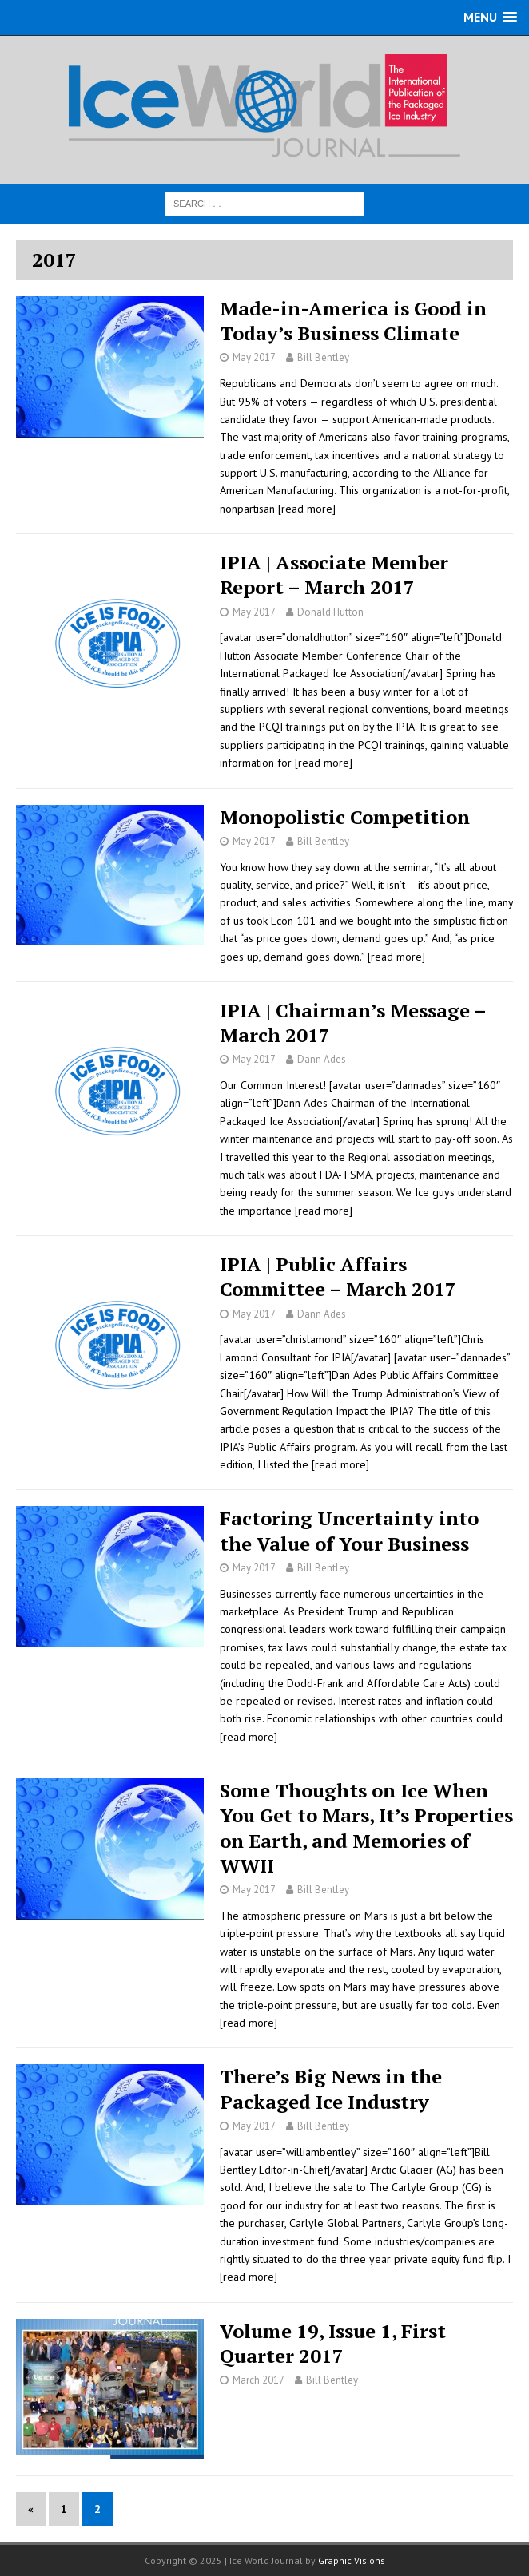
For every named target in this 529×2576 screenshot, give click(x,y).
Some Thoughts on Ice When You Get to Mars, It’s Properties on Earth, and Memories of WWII (366, 1827)
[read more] (307, 508)
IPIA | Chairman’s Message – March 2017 (353, 1022)
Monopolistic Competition (345, 817)
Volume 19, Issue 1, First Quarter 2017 (333, 2343)
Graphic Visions (351, 2560)
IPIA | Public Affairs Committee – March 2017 (338, 1276)
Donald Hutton (330, 612)
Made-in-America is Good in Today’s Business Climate (353, 320)
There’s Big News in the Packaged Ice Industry (331, 2088)
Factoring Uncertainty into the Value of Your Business (349, 1530)
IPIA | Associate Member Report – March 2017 (334, 574)
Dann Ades (321, 1059)
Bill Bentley (323, 357)
